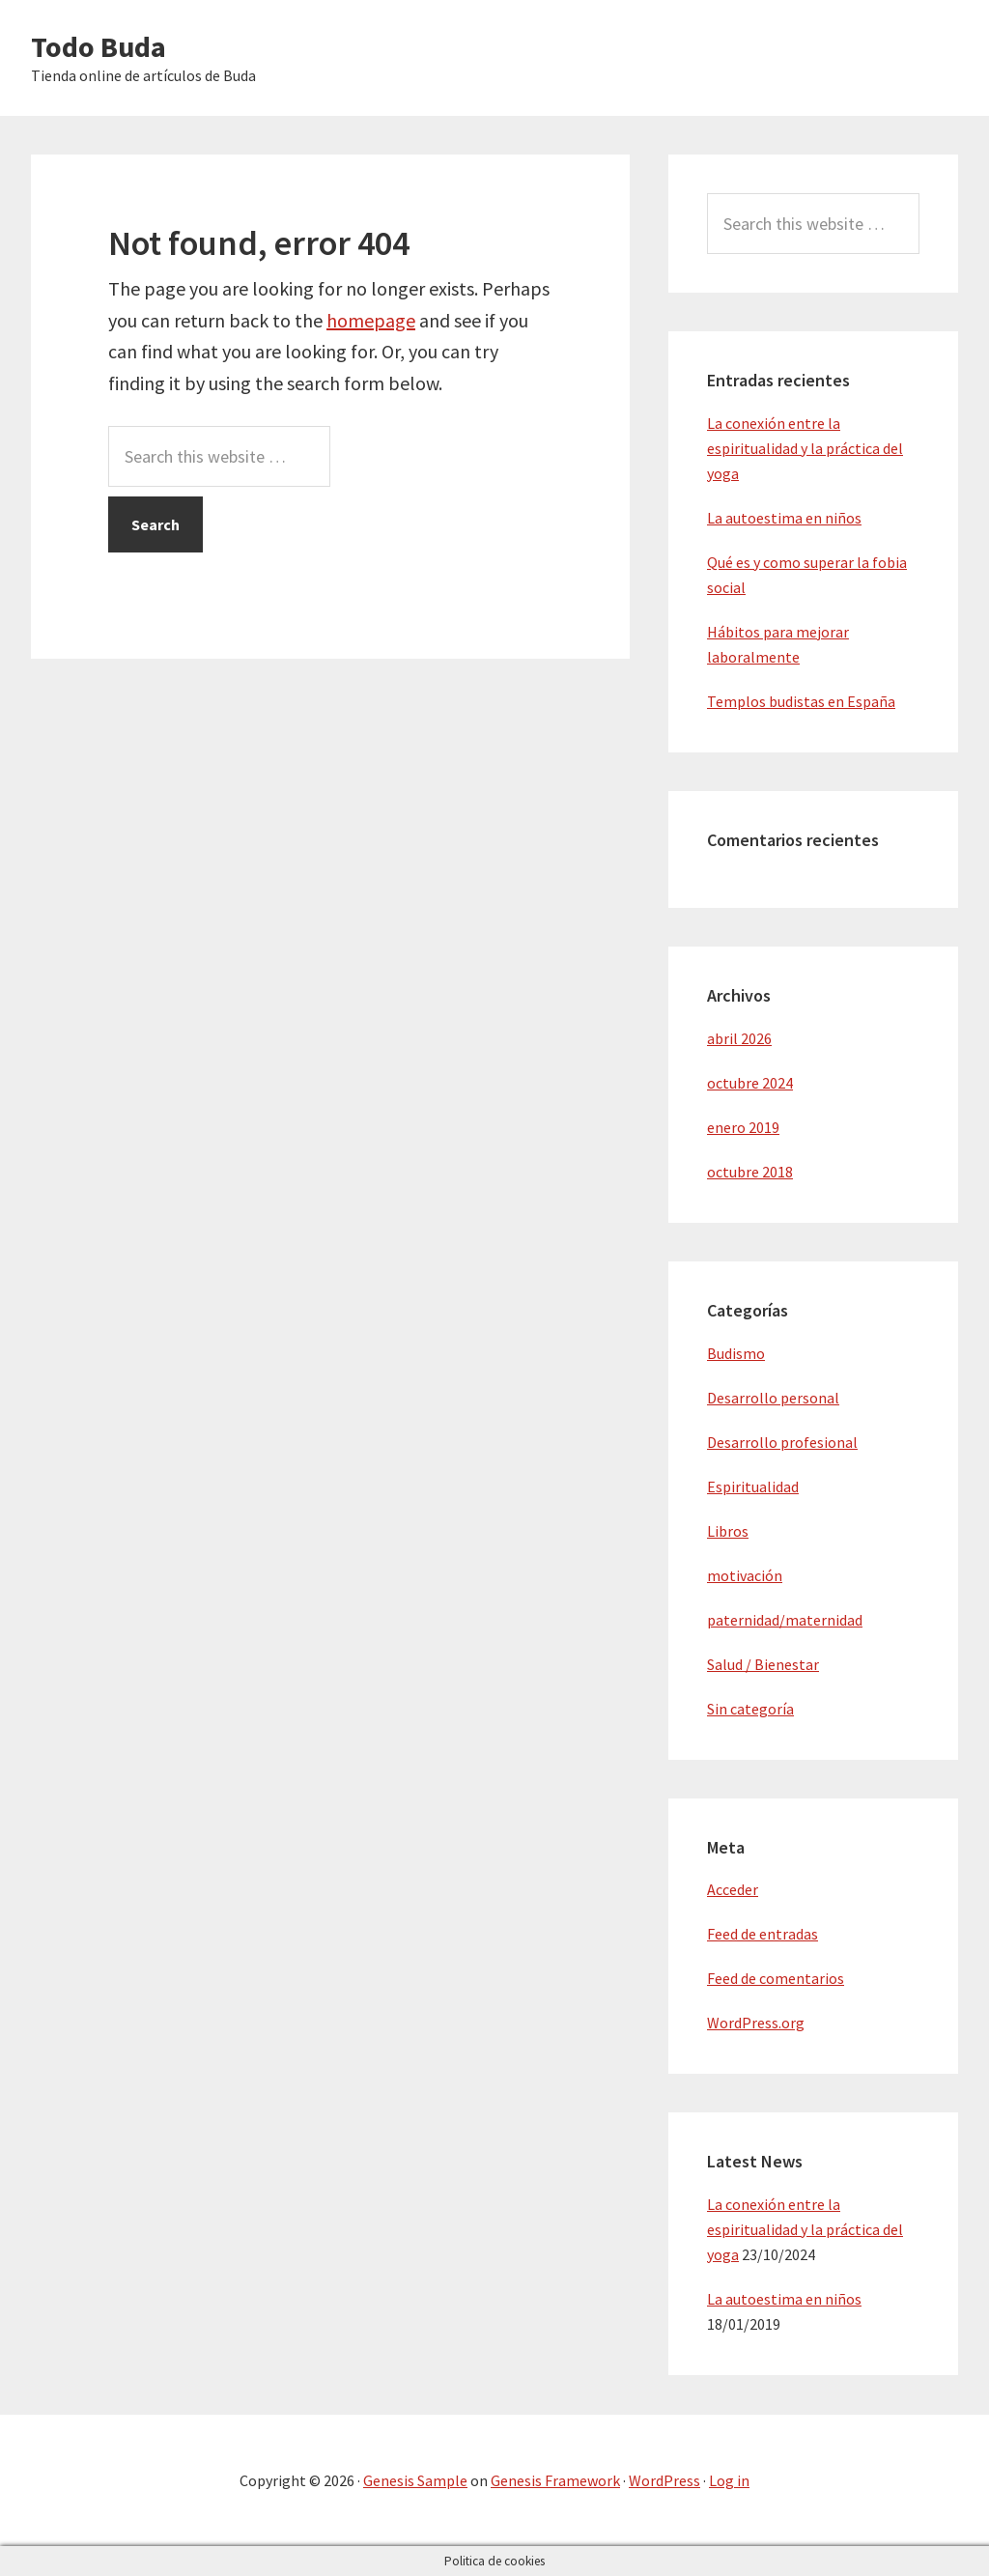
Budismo (736, 1353)
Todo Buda (98, 46)
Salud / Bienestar (763, 1664)
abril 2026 (739, 1038)
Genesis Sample (415, 2480)
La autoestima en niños (784, 517)
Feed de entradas (762, 1933)
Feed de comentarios (775, 1978)
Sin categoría (750, 1708)
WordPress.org (756, 2022)
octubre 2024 (750, 1082)
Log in (729, 2480)
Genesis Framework (555, 2480)
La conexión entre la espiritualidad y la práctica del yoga (805, 448)
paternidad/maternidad (784, 1619)
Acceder (732, 1889)
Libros (728, 1531)
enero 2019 (743, 1127)
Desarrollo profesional (782, 1442)
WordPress (664, 2480)
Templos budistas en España (801, 701)
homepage (370, 320)
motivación (744, 1575)
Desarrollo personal (773, 1397)
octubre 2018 (750, 1171)
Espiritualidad (753, 1486)
